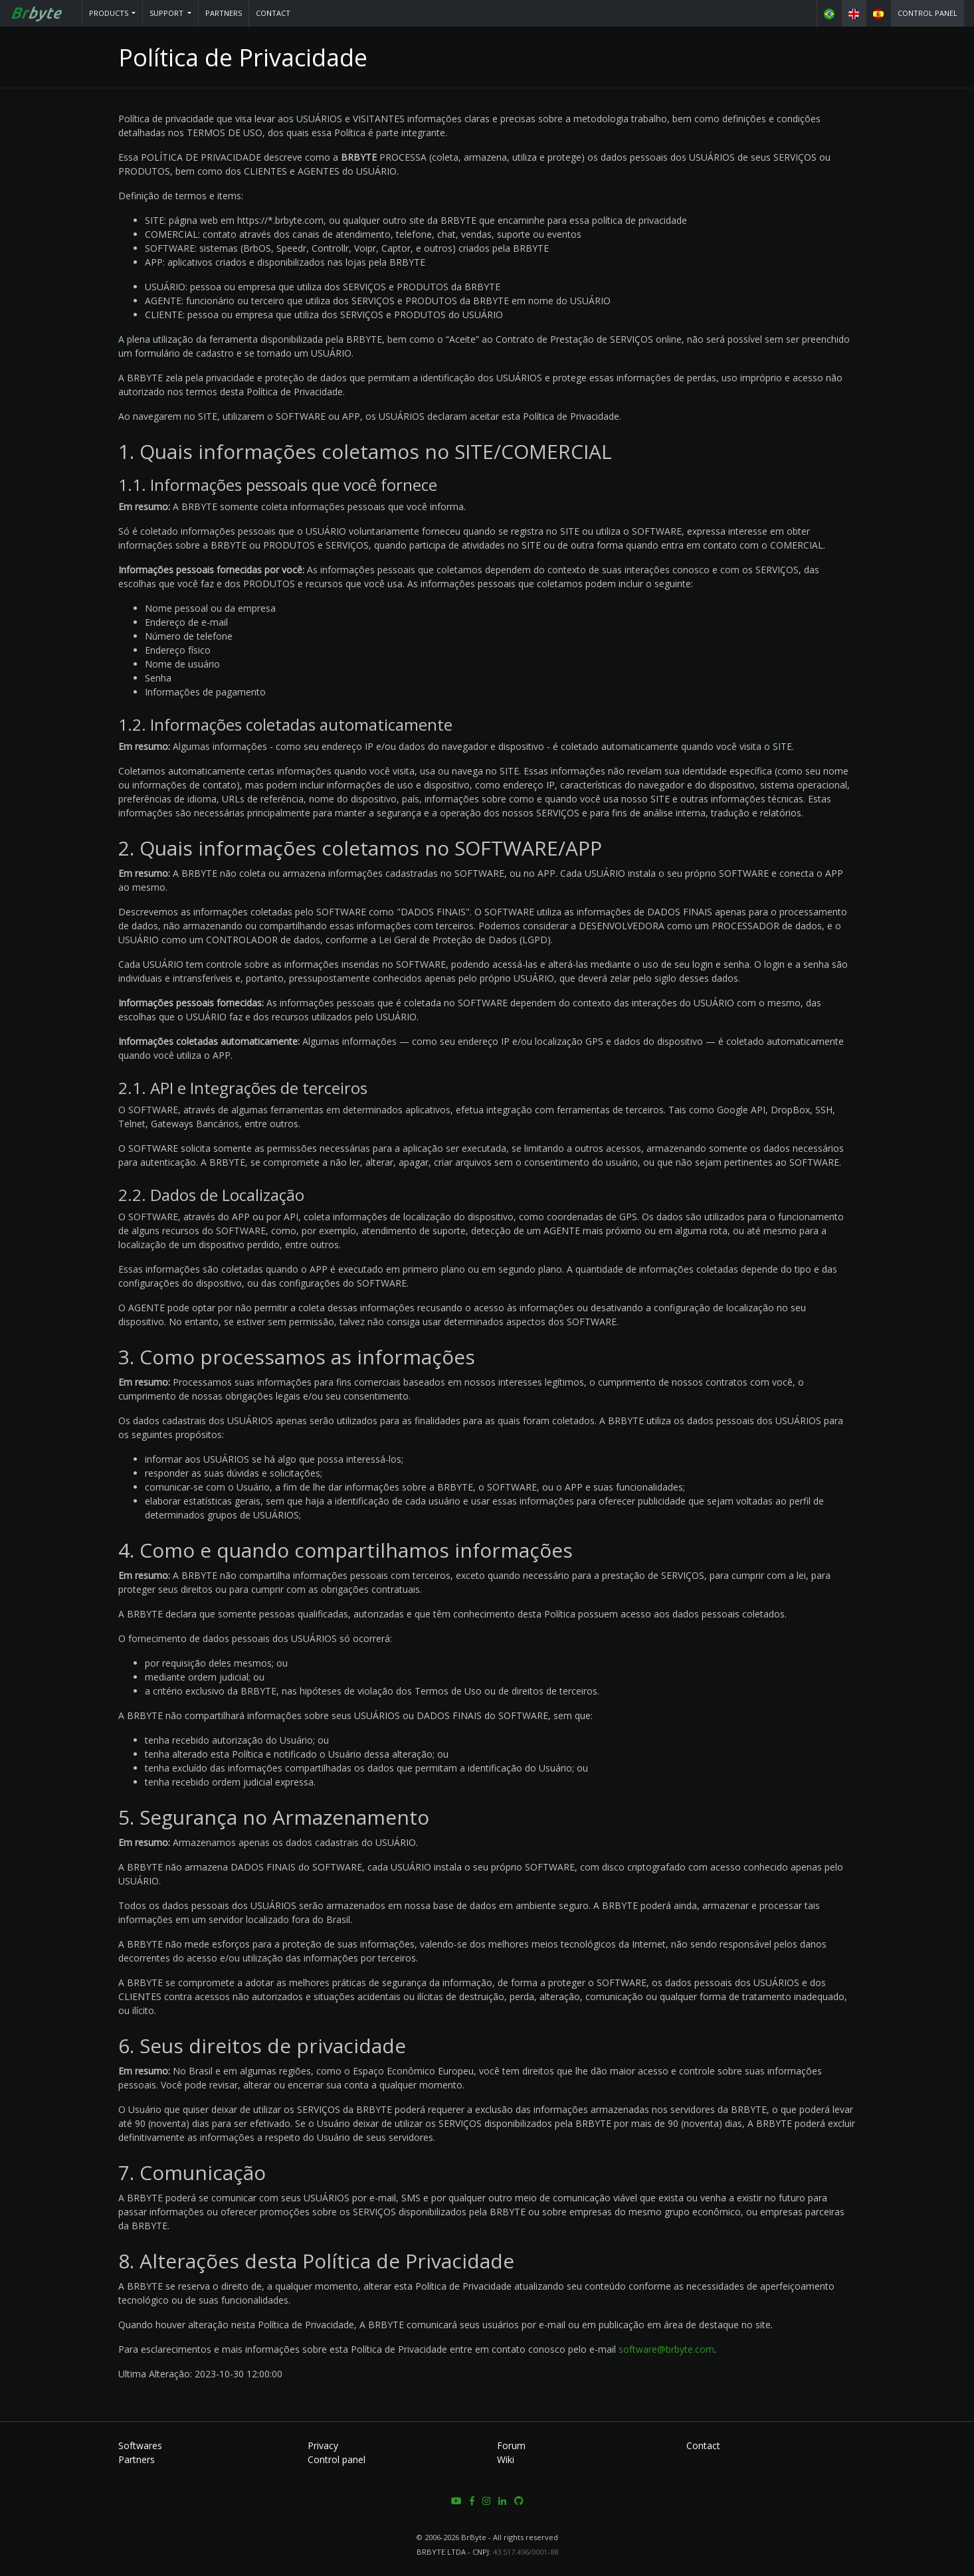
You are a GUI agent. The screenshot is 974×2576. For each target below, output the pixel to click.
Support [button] (167, 13)
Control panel (927, 13)
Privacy (323, 2445)
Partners (223, 13)
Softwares (140, 2445)
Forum (511, 2445)
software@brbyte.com (666, 2349)
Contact (273, 13)
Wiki (505, 2459)
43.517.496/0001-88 (525, 2552)
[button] (112, 13)
